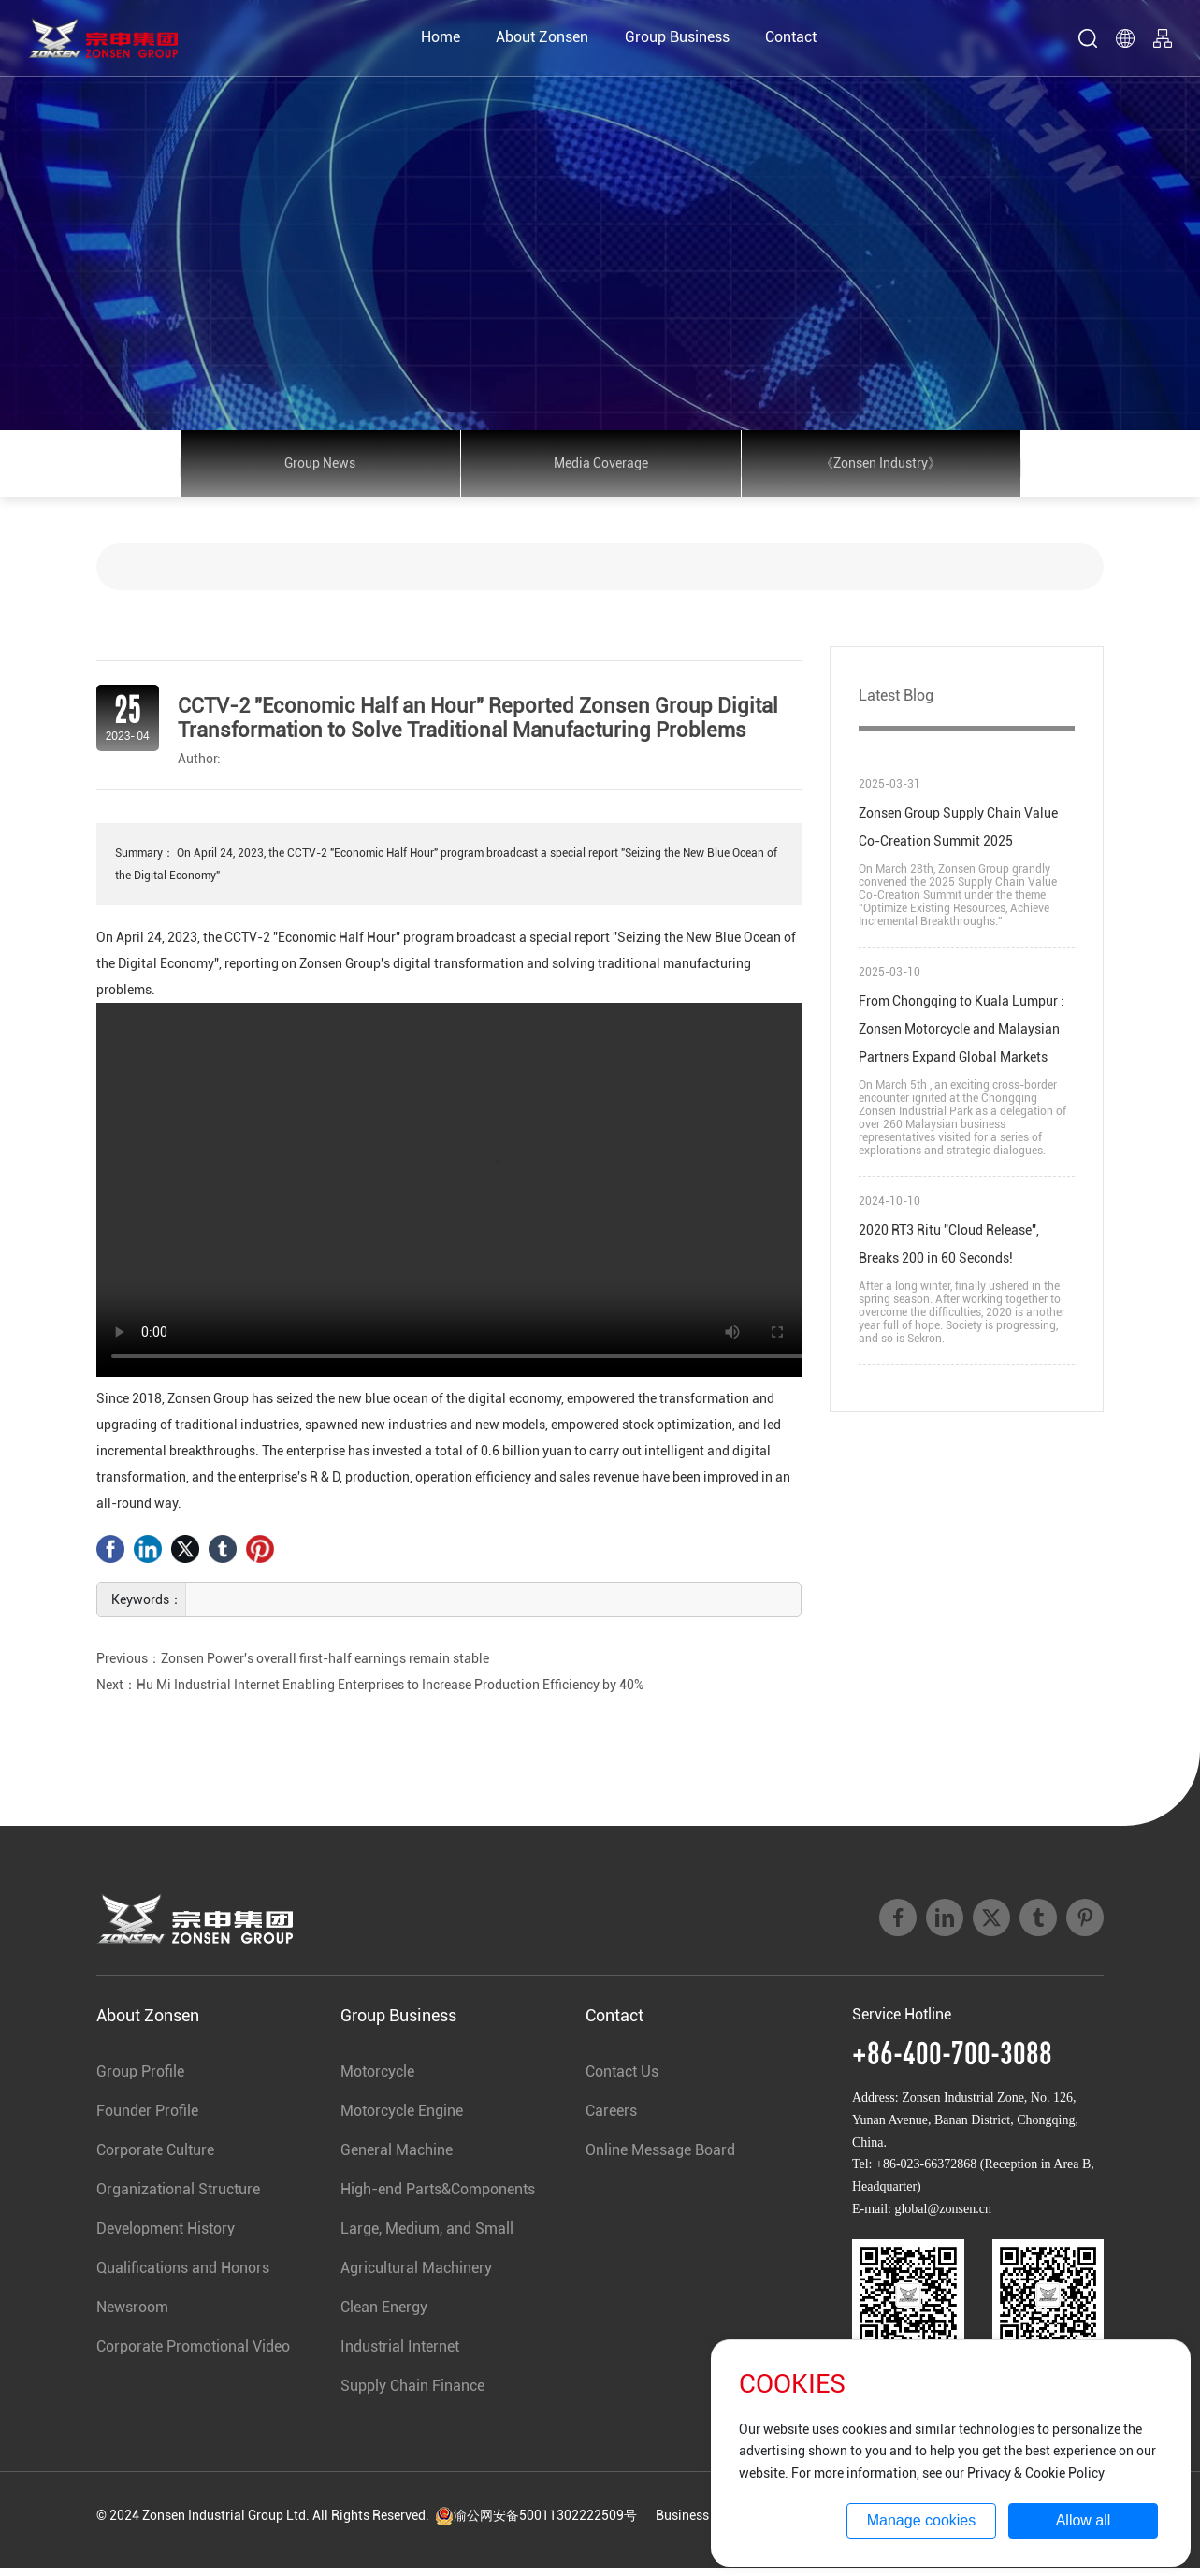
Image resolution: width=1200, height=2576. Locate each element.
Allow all (1083, 2520)
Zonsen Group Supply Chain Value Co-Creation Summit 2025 (958, 835)
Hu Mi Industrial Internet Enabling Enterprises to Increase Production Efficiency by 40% (390, 1693)
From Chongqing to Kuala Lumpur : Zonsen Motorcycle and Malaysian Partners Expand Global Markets (961, 1037)
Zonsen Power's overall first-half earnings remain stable (325, 1666)
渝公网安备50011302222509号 (536, 2523)
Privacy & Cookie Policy (1036, 2473)
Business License (706, 2523)
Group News (319, 467)
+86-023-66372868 (925, 2173)
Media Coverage (601, 467)
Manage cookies (921, 2520)
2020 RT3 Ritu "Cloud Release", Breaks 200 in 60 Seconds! (949, 1252)
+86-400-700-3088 (952, 2060)
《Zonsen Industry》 (880, 467)
